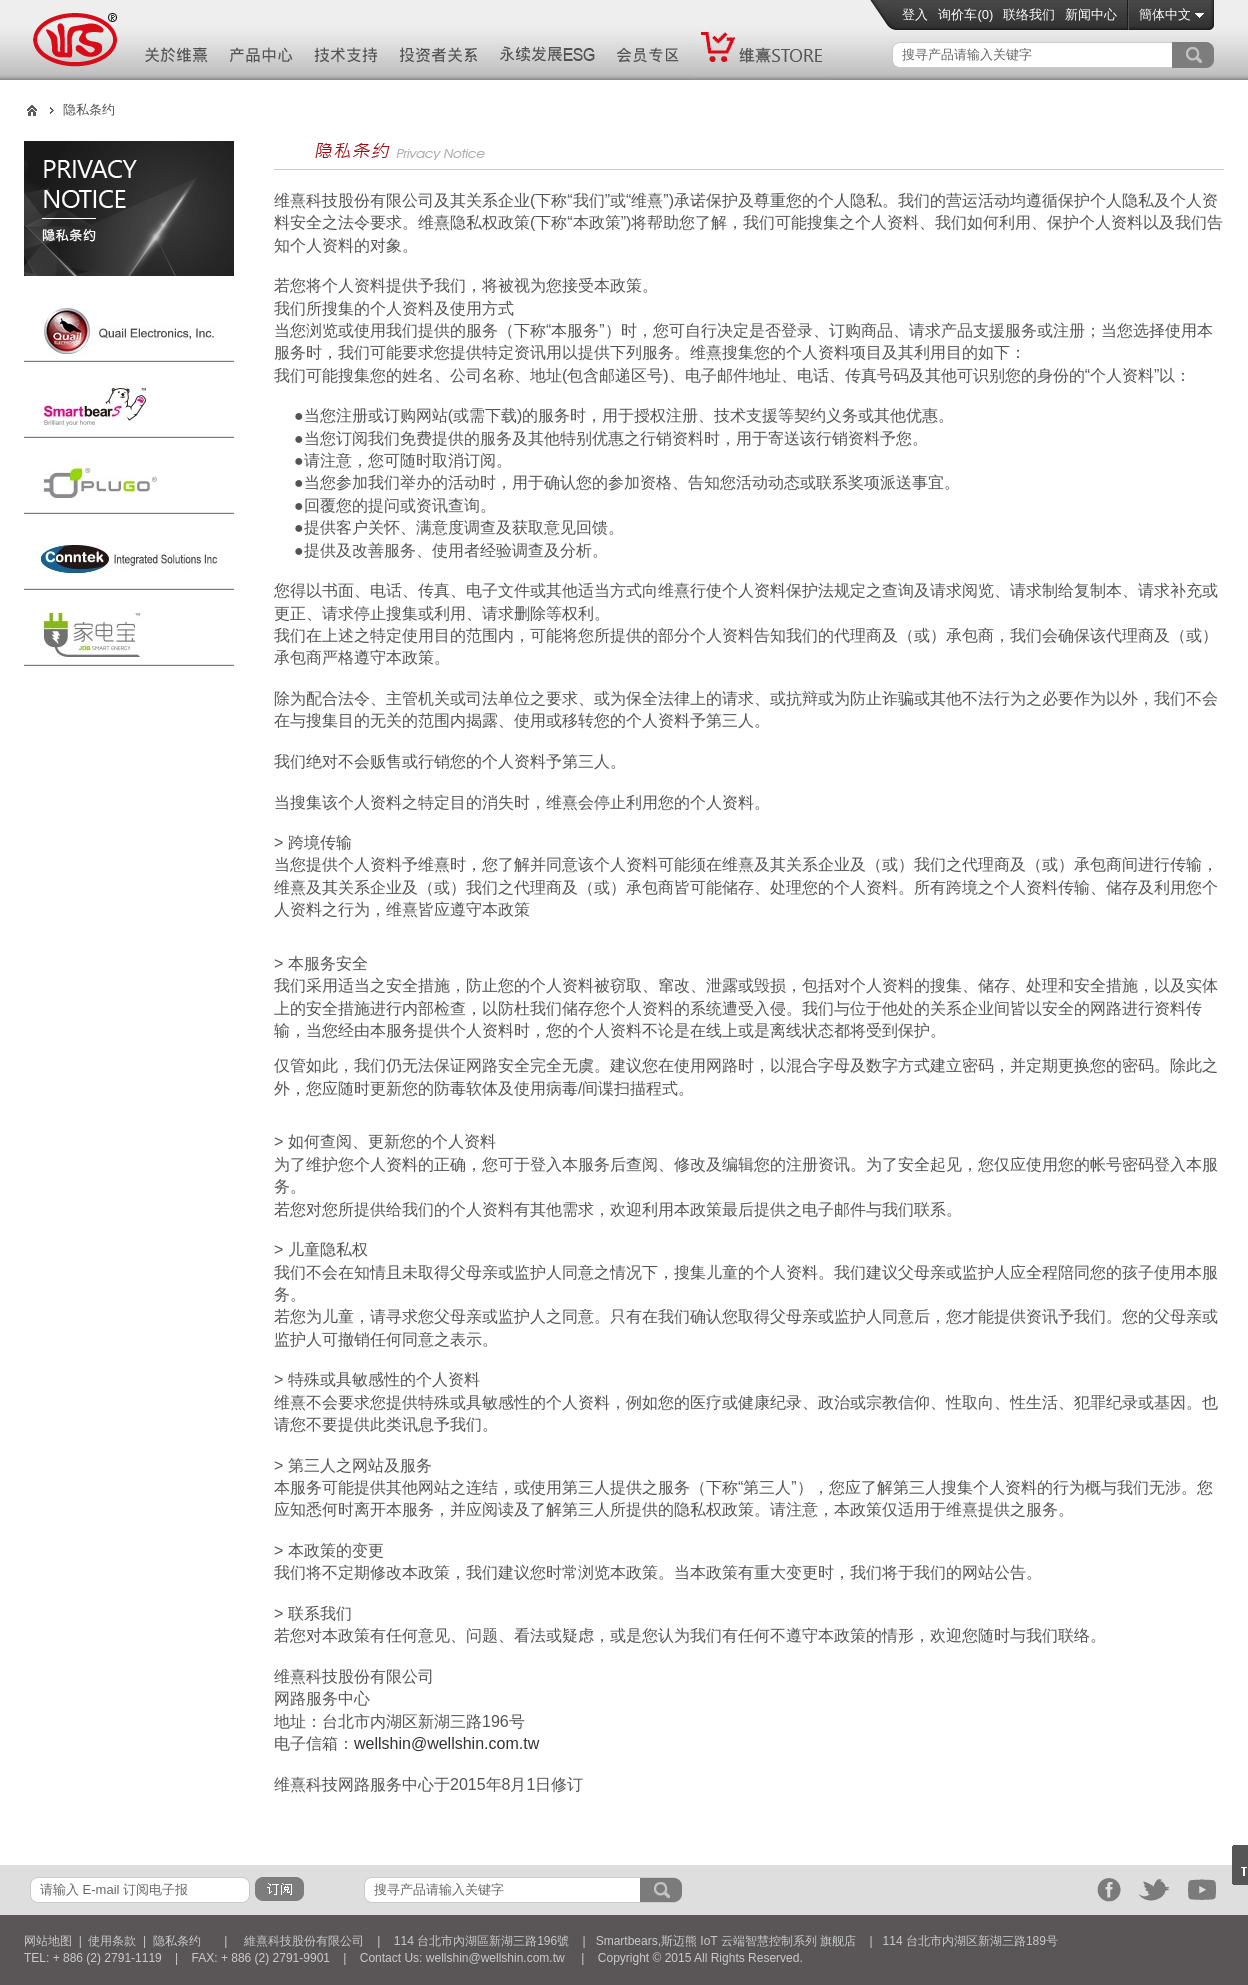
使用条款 (112, 1941)
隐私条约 (177, 1941)
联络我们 (1029, 14)
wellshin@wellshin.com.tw (446, 1743)
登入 (915, 14)
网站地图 (48, 1941)
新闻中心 (1091, 14)
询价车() (965, 14)
